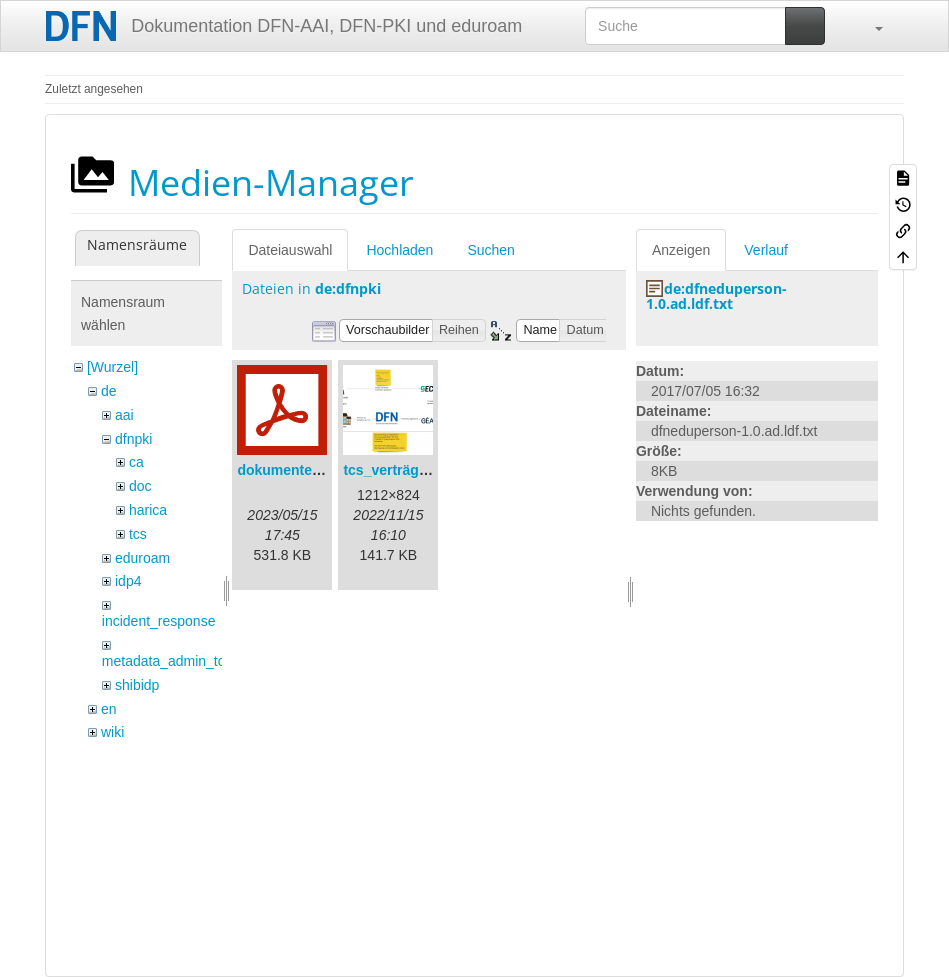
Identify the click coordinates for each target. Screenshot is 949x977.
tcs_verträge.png (399, 470)
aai (124, 415)
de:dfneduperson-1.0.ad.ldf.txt (716, 296)
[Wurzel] (112, 367)
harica (148, 510)
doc (140, 486)
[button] (869, 26)
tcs (138, 534)
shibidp (137, 685)
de (109, 391)
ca (136, 462)
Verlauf (766, 250)
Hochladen (399, 250)
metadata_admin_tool (169, 661)
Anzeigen (681, 250)
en (109, 709)
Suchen (490, 250)
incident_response (159, 621)
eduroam (142, 558)
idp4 (128, 581)
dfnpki (133, 439)
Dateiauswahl (290, 250)
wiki (112, 732)
